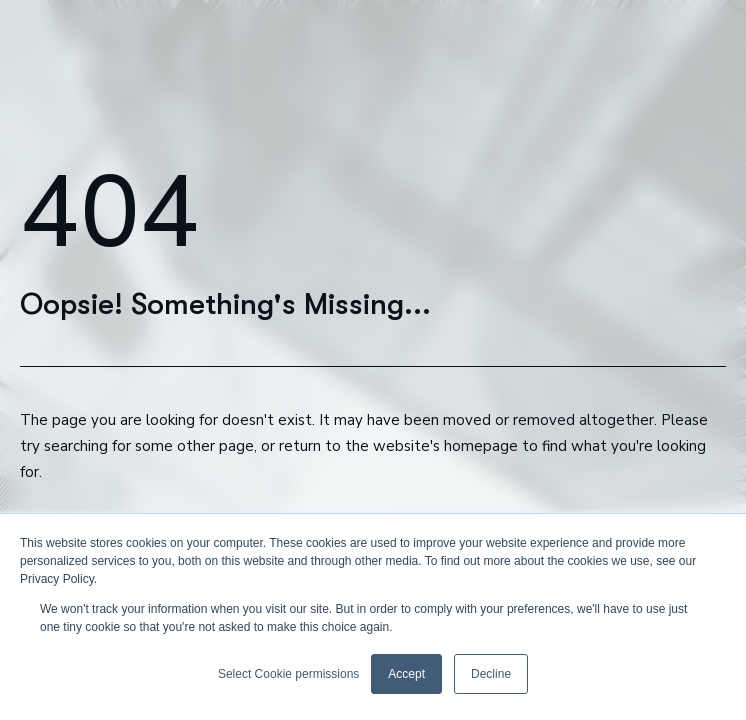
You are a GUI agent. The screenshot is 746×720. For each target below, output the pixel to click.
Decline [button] (491, 674)
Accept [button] (406, 674)
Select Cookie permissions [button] (288, 674)
